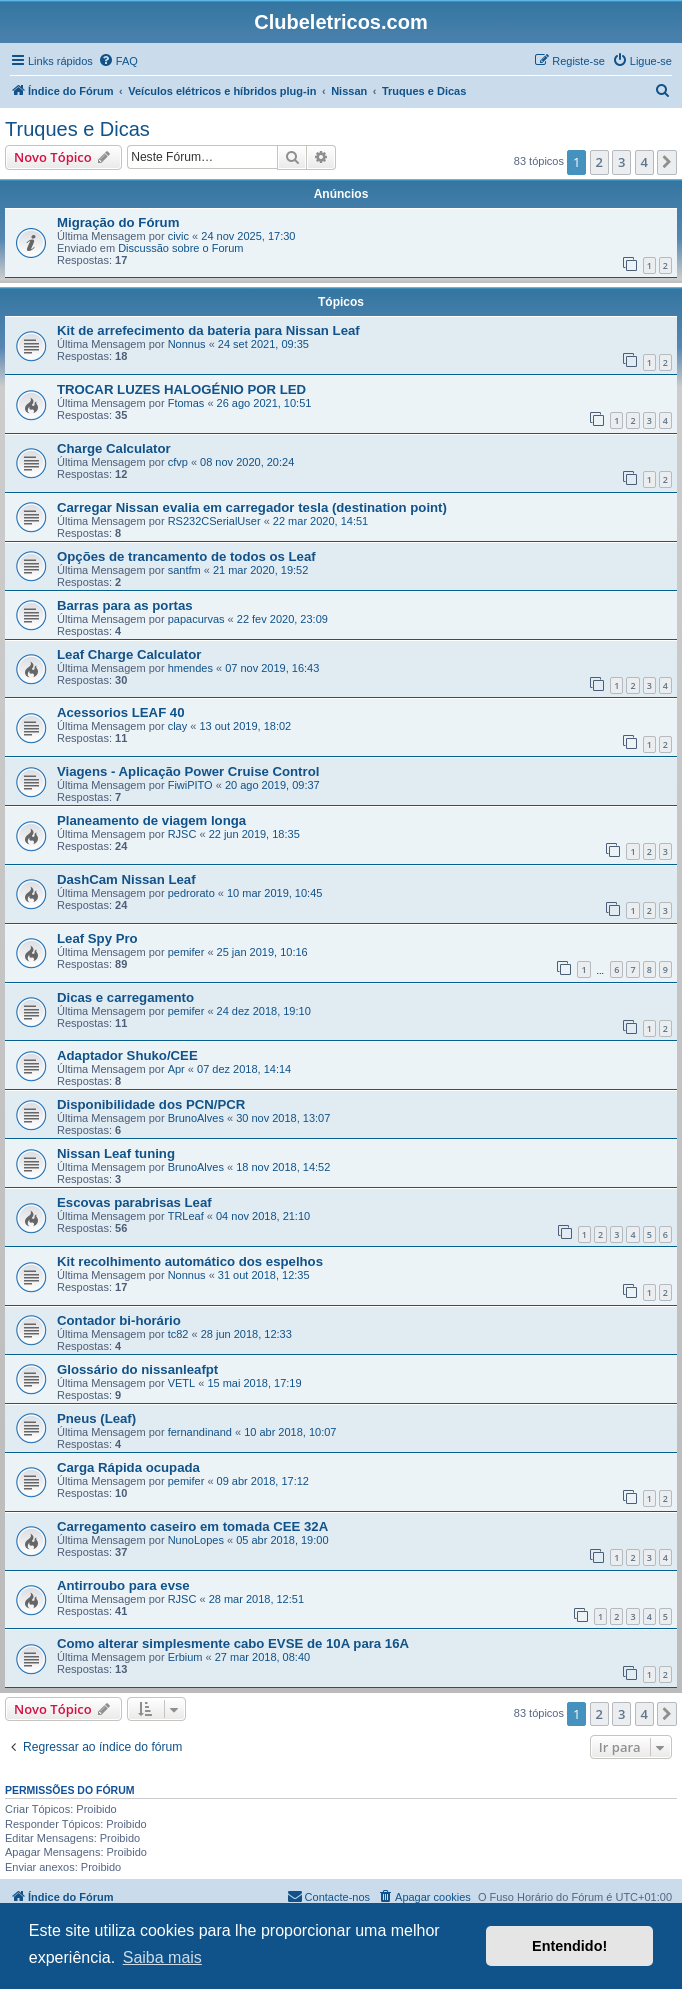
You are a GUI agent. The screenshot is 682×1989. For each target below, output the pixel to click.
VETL (182, 1383)
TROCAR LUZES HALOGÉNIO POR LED (181, 389)
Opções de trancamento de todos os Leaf (186, 556)
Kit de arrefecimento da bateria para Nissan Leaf (208, 330)
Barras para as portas (125, 605)
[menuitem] (118, 61)
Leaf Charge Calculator (129, 654)
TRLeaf (186, 1216)
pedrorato (191, 893)
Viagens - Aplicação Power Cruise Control (188, 771)
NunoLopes (196, 1540)
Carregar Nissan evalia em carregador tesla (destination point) (252, 507)
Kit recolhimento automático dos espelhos (190, 1261)
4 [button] (644, 162)
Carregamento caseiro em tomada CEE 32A (192, 1526)
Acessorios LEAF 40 (121, 712)
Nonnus (187, 344)
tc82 (178, 1334)
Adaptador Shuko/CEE (127, 1055)
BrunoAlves (196, 1118)
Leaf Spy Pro (97, 938)
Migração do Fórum (118, 222)
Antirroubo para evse (123, 1585)
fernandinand (200, 1432)
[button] (667, 162)
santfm (184, 570)
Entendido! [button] (569, 1946)
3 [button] (621, 162)
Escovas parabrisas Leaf (134, 1202)
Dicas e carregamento (125, 997)
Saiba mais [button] (162, 1957)
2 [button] (599, 162)
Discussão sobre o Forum (180, 248)
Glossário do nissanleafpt (137, 1369)
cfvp (178, 462)
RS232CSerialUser (214, 521)
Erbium (185, 1657)
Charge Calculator (114, 448)
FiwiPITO (190, 785)
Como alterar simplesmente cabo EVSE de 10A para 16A (233, 1643)
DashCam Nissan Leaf (126, 879)
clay (178, 726)
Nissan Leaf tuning (116, 1153)
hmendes (190, 668)
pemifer (186, 952)
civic (178, 236)
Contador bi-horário (119, 1320)
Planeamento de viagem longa (151, 820)
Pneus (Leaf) (96, 1418)
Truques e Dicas (77, 129)
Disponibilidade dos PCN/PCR (151, 1104)
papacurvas (196, 619)
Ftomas (186, 403)
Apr (176, 1069)
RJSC (182, 834)
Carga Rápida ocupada (128, 1467)
